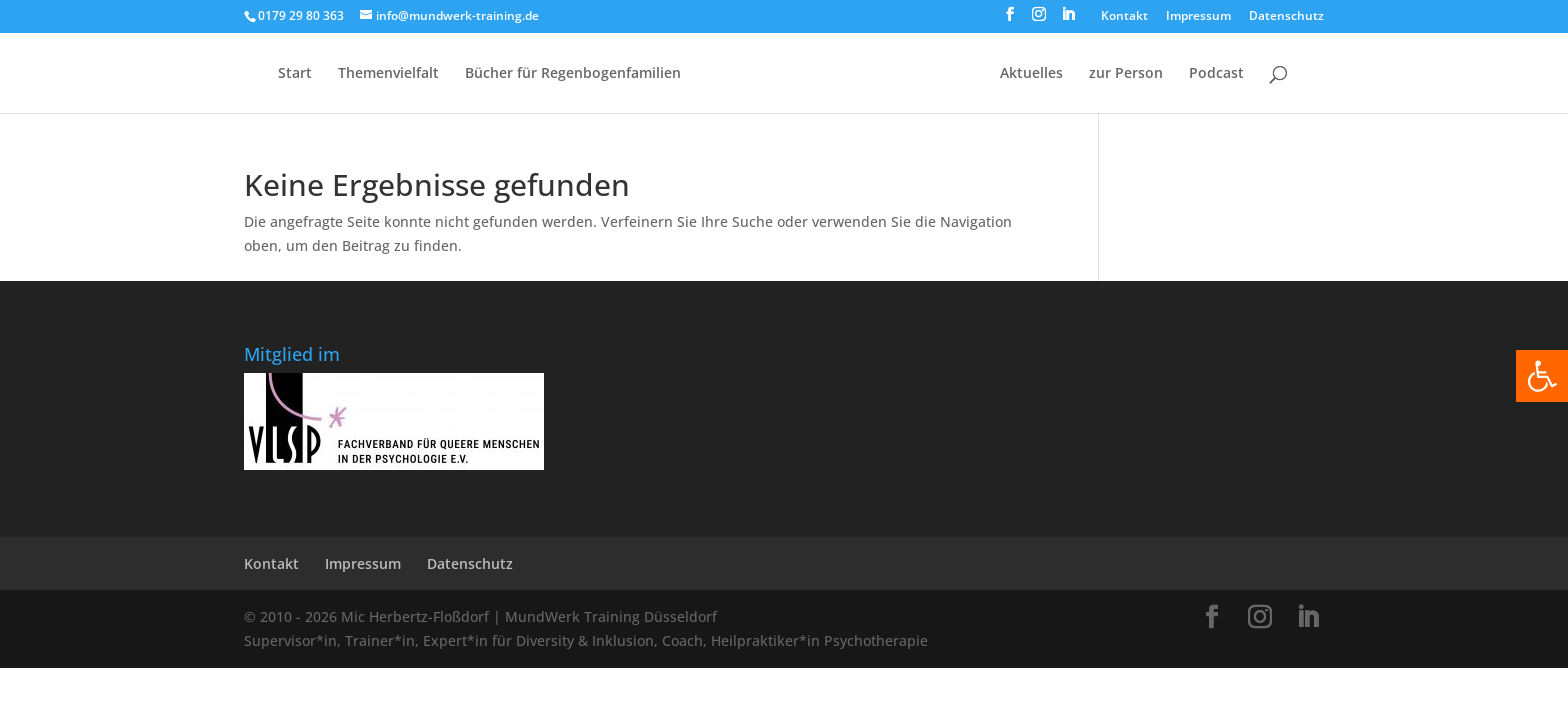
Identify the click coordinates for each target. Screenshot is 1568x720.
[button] (1542, 376)
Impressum (1198, 17)
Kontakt (1124, 17)
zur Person (1126, 74)
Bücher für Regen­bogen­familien (573, 74)
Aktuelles (1031, 74)
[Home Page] (839, 89)
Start (295, 74)
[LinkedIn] (1068, 20)
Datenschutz (1286, 17)
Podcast (1216, 74)
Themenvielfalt (388, 74)
